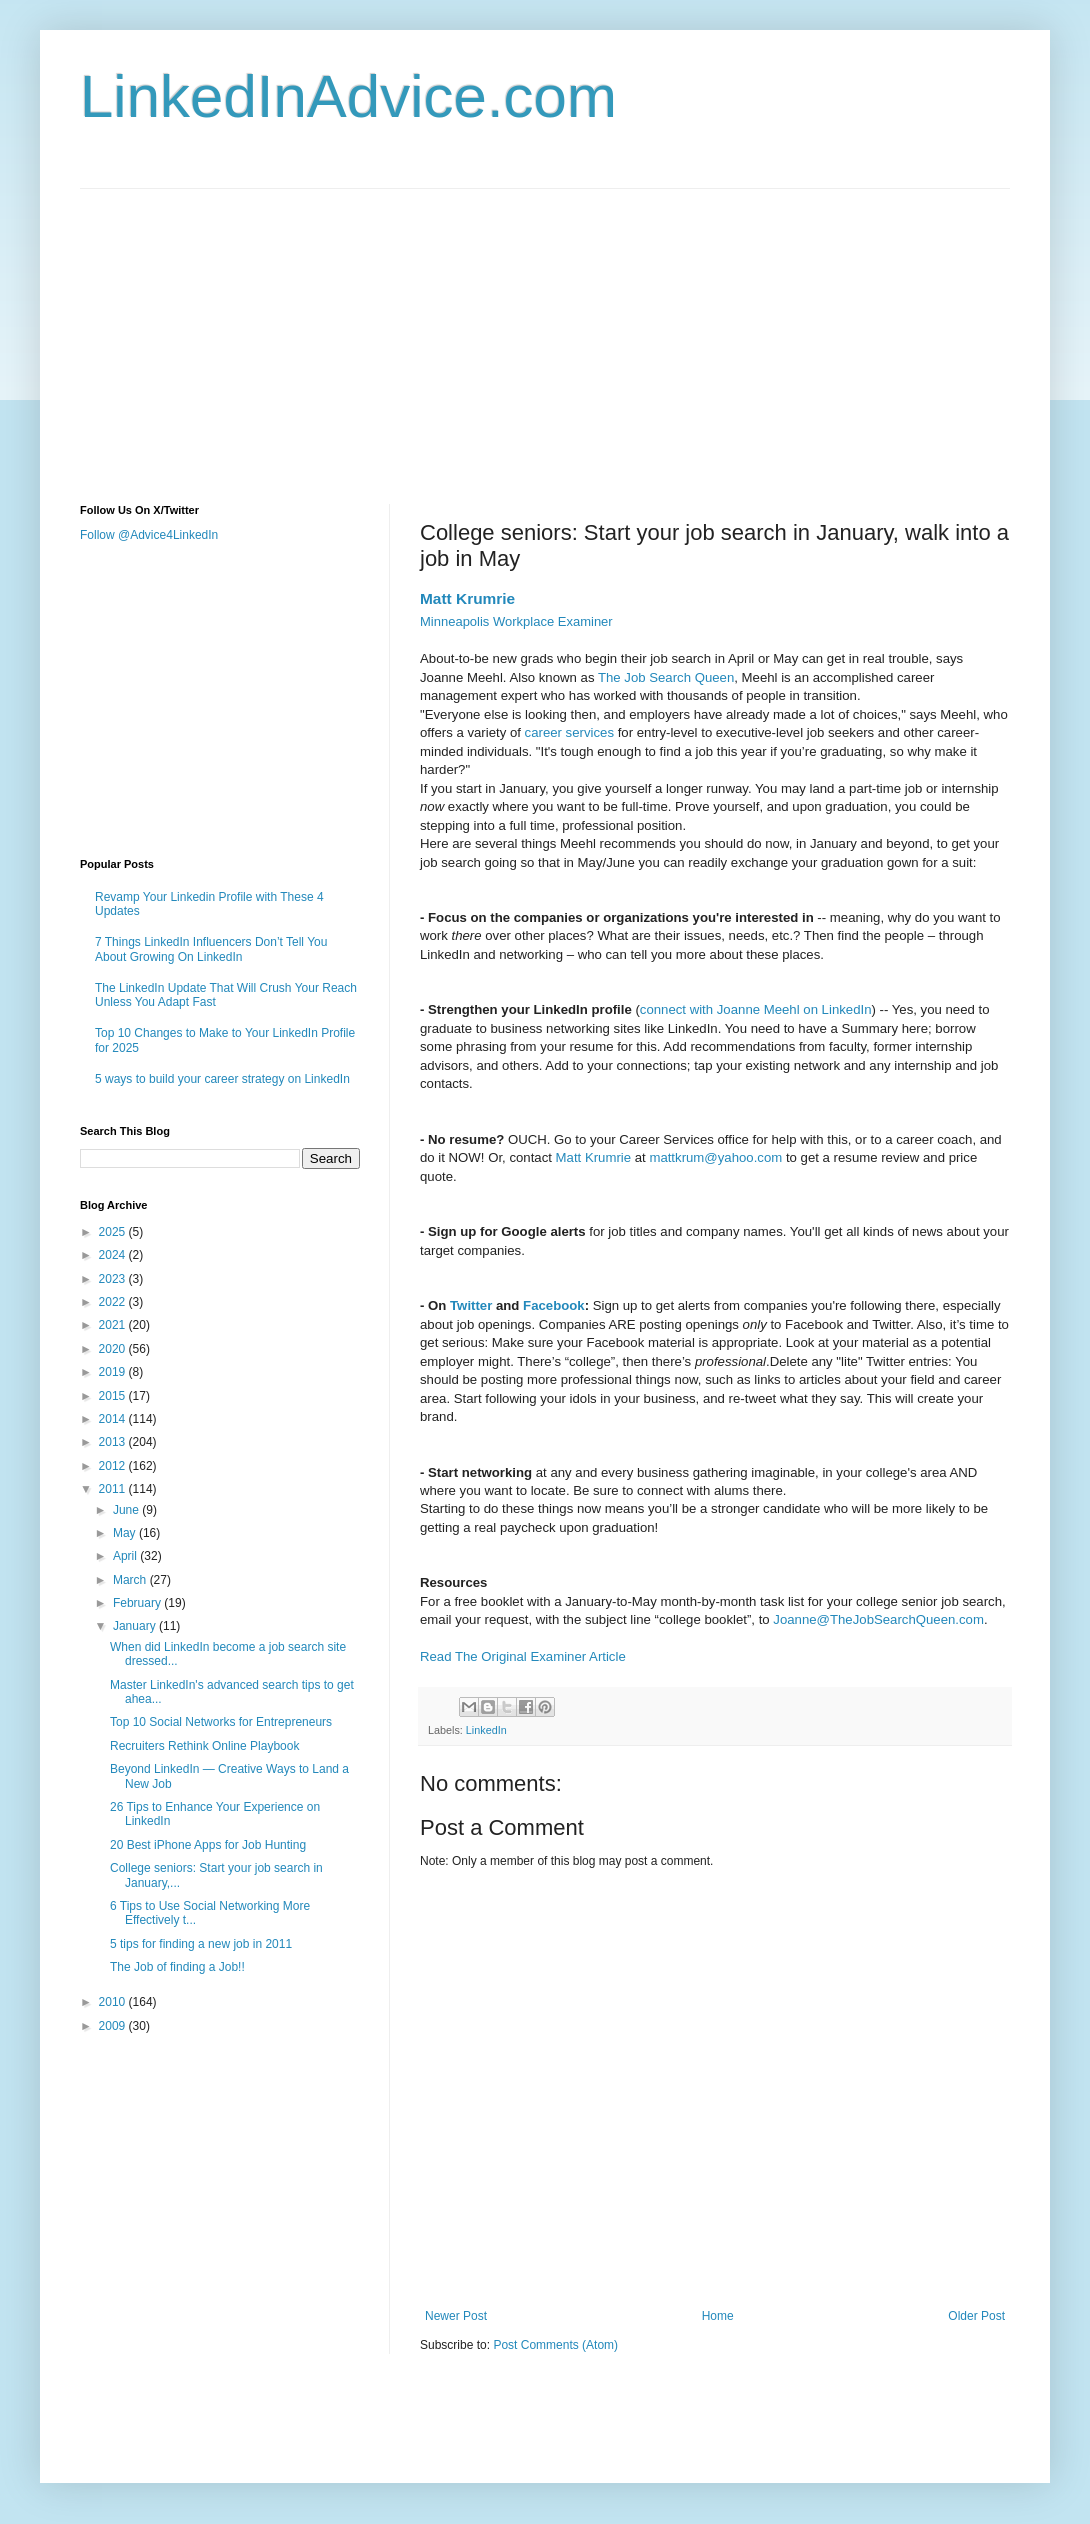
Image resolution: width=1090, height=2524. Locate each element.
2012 (114, 1466)
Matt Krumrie (467, 598)
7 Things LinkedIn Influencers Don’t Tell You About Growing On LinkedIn (211, 949)
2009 (114, 2026)
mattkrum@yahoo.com (715, 1157)
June (127, 1510)
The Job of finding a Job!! (177, 1967)
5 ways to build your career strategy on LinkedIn (222, 1079)
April (126, 1556)
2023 (114, 1279)
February (138, 1603)
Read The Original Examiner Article (523, 1656)
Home (718, 2316)
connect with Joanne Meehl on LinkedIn (756, 1009)
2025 (114, 1232)
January (136, 1626)
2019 (114, 1372)
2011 (114, 1489)
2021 (114, 1325)
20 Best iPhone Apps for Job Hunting (208, 1845)
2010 (114, 2002)
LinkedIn (486, 1730)
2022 (114, 1302)
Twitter (473, 1305)
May (126, 1533)
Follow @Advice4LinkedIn (149, 535)
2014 (114, 1419)
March (131, 1580)
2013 (114, 1442)
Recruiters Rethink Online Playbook (204, 1746)
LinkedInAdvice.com (348, 96)
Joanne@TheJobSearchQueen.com (878, 1619)
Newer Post (456, 2316)
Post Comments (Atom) (555, 2345)
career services (569, 732)
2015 (114, 1396)
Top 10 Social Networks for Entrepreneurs (221, 1722)
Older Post (976, 2316)
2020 (114, 1349)
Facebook (554, 1305)
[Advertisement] (424, 329)
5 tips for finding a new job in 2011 (201, 1944)
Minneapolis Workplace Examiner (516, 621)
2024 (114, 1255)
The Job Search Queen (666, 677)
